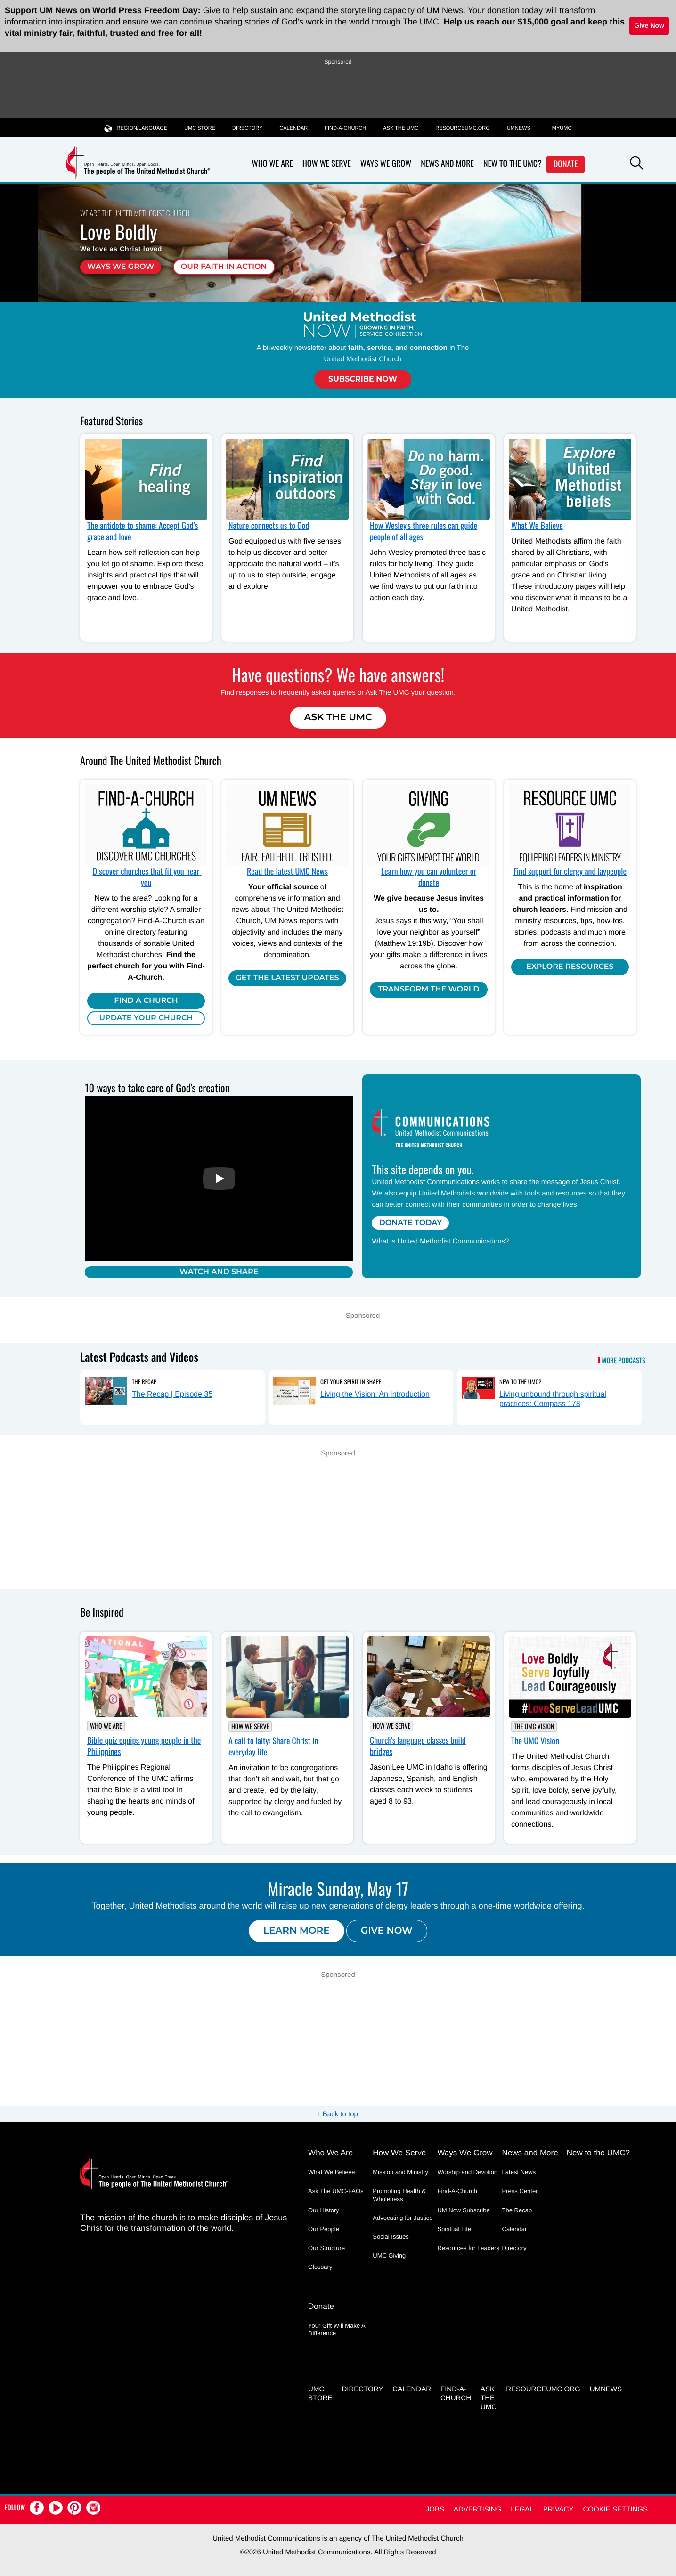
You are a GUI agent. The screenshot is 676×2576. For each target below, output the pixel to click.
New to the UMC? (512, 163)
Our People (323, 2229)
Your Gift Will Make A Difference (336, 2329)
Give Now (649, 25)
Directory (247, 128)
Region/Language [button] (136, 128)
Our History (323, 2210)
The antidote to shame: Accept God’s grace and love (142, 531)
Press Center (520, 2190)
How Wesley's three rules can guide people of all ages (423, 531)
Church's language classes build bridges (418, 1746)
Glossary (320, 2266)
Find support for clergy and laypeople (570, 871)
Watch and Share (218, 1272)
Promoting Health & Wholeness (399, 2194)
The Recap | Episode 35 (172, 1394)
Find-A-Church (345, 128)
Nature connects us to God (268, 526)
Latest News (519, 2172)
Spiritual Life (454, 2229)
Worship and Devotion (467, 2172)
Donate (565, 163)
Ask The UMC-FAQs (336, 2190)
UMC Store (199, 128)
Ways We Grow (386, 163)
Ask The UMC (338, 717)
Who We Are (272, 163)
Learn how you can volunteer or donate (428, 877)
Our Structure (326, 2247)
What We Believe (537, 526)
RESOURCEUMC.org (462, 128)
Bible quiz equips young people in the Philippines (144, 1746)
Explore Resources (569, 966)
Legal (522, 2509)
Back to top (338, 2114)
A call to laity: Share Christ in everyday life (273, 1746)
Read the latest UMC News (287, 871)
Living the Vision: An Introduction (375, 1394)
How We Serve (327, 163)
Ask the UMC (400, 128)
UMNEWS (518, 128)
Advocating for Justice (402, 2217)
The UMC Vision (534, 1726)
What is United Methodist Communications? (440, 1241)
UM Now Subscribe (463, 2210)
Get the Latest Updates (287, 978)
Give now (387, 1930)
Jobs (435, 2509)
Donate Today (410, 1223)
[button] (636, 164)
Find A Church (146, 1000)
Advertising (477, 2509)
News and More (447, 163)
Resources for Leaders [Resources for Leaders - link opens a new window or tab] (468, 2247)
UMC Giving (389, 2255)
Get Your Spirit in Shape (350, 1381)
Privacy (558, 2509)
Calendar (293, 128)
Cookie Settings (615, 2509)
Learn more (296, 1930)
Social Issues (391, 2236)
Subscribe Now (362, 378)
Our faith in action (224, 266)
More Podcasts (623, 1361)
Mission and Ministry (400, 2172)
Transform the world (429, 989)
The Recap (144, 1381)
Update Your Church (146, 1018)
